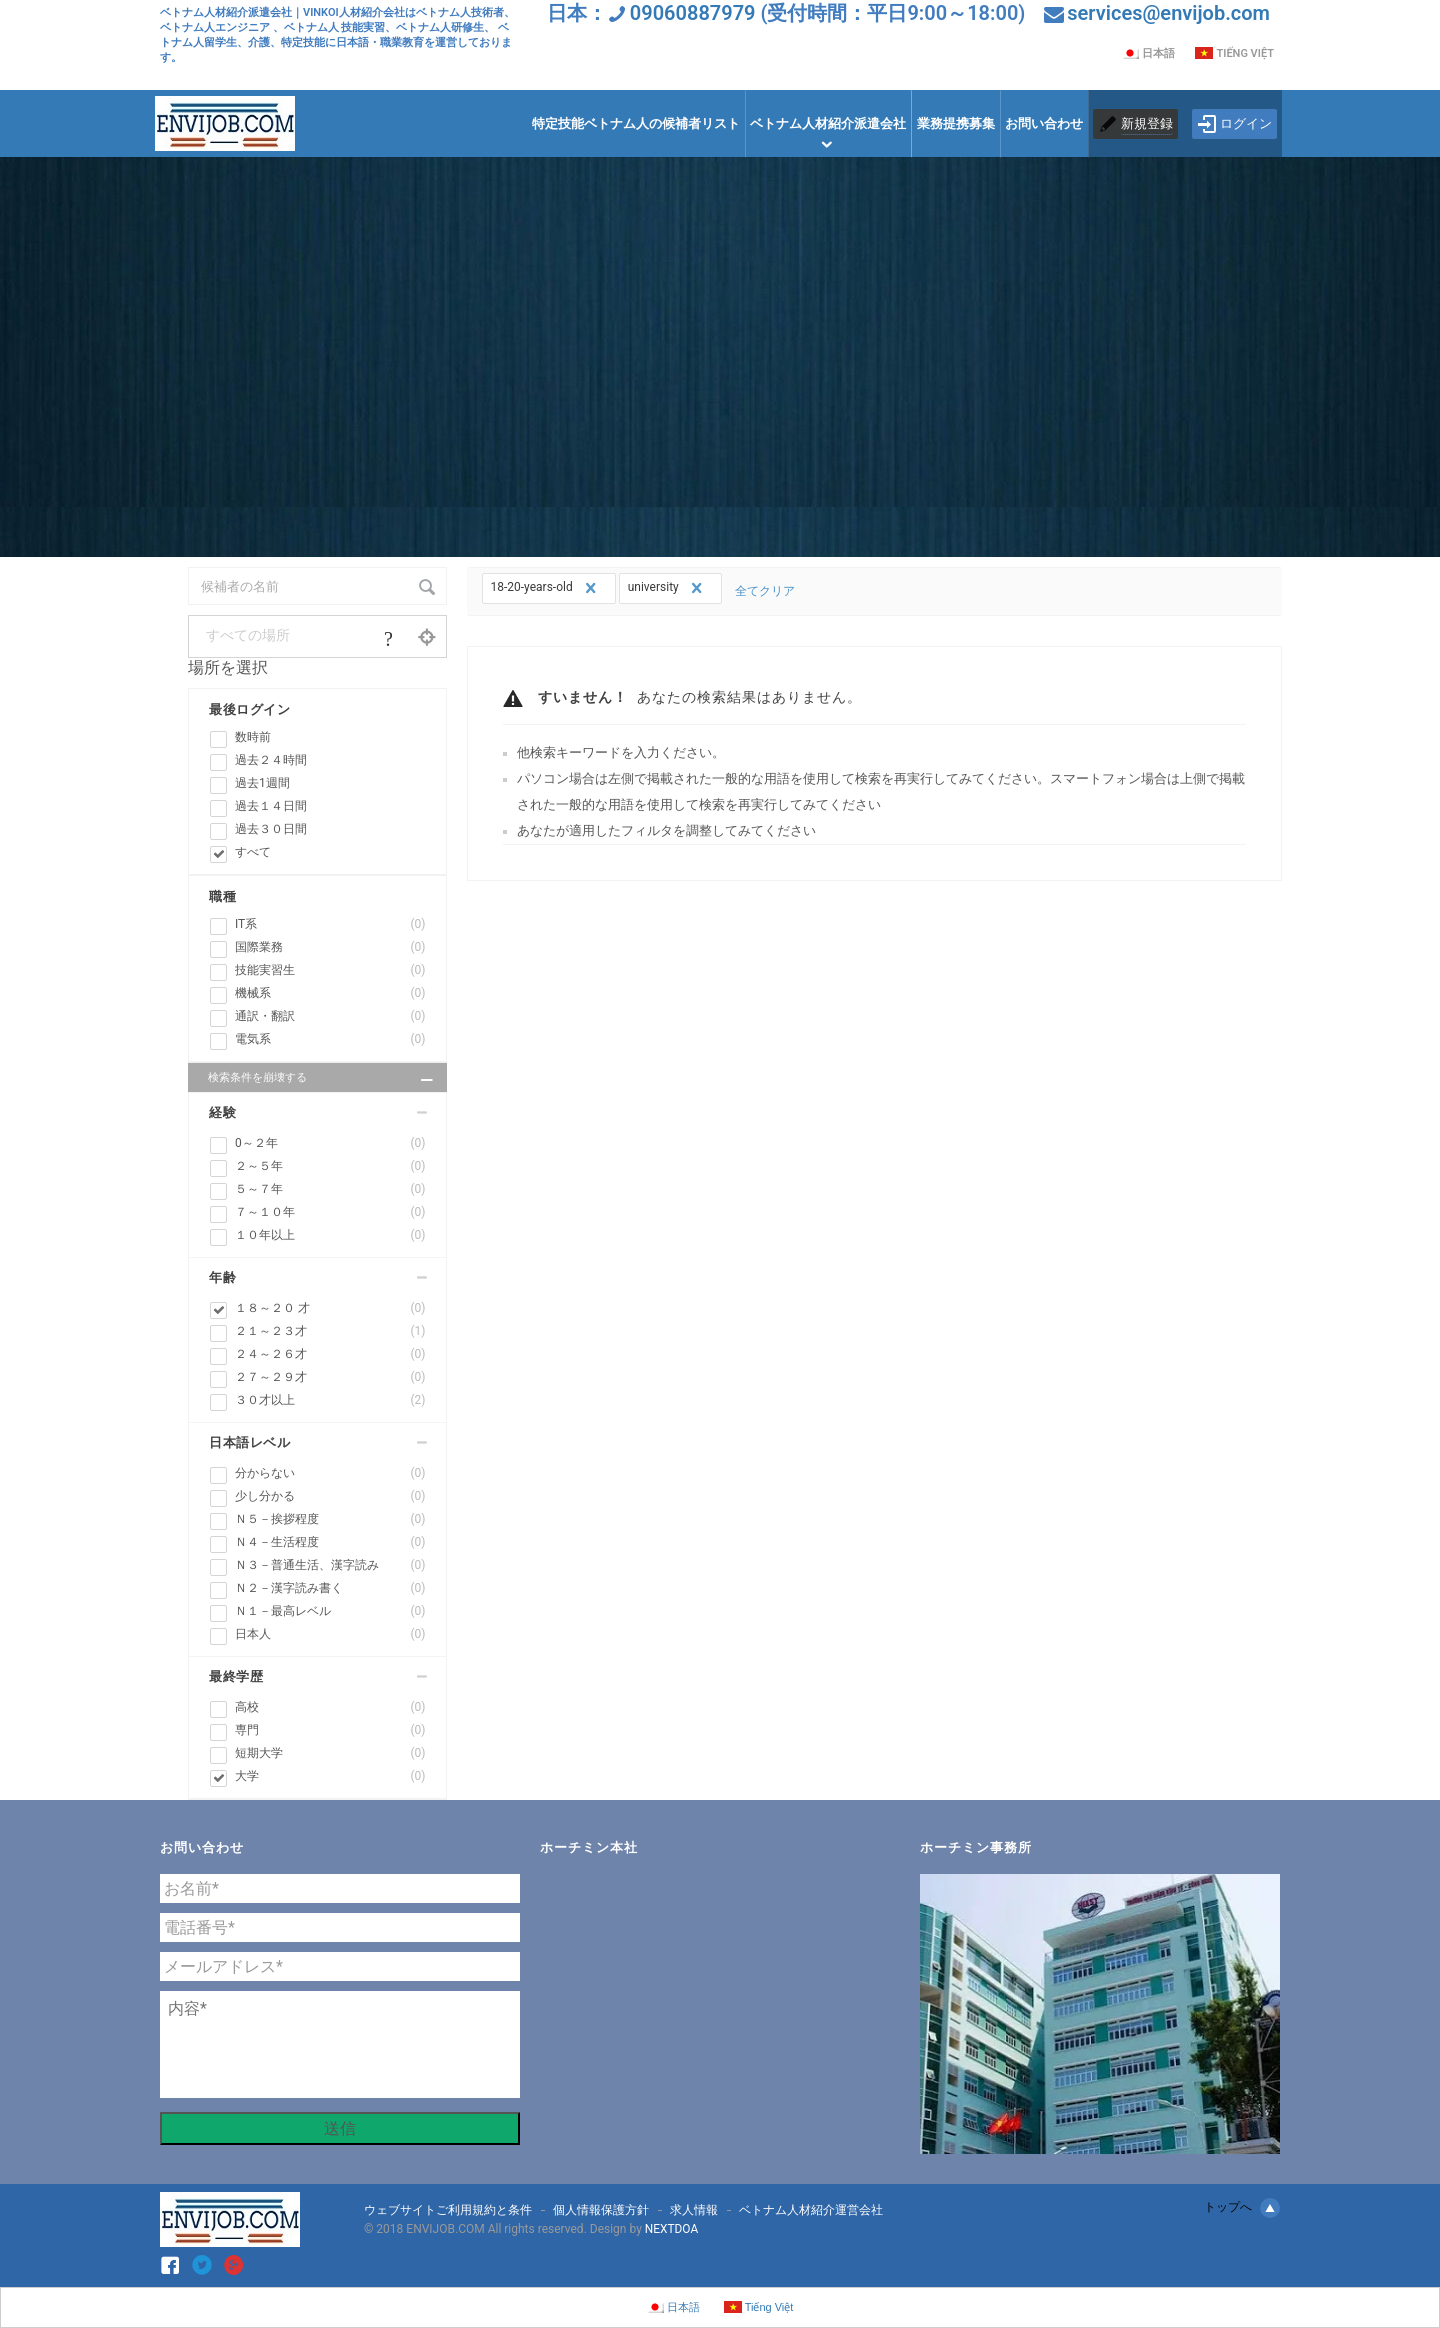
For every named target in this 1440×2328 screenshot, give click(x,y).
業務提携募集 (956, 123)
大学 (330, 1776)
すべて (253, 852)
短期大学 (330, 1753)
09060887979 (693, 13)
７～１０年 (330, 1212)
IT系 (330, 924)
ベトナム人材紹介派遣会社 (828, 123)
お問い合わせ (1044, 123)
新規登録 (1147, 123)
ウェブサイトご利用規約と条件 (448, 2210)
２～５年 (330, 1166)
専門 (330, 1730)
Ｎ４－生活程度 (330, 1542)
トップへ (1242, 2208)
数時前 (253, 737)
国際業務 (330, 947)
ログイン (1234, 124)
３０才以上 (330, 1400)
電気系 (330, 1039)
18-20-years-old (546, 588)
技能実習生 (330, 970)
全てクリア (764, 591)
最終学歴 (236, 1676)
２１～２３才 (330, 1331)
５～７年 (330, 1189)
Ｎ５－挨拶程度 (330, 1519)
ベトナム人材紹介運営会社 (811, 2210)
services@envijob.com (1168, 13)
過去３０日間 (271, 829)
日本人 (330, 1634)
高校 (330, 1707)
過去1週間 (262, 783)
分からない (330, 1473)
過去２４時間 (271, 760)
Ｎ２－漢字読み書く (330, 1588)
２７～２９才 (330, 1377)
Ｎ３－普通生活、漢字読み (330, 1565)
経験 (222, 1112)
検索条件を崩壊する (322, 1080)
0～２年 (330, 1143)
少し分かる (330, 1496)
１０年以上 (330, 1235)
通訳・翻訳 (330, 1016)
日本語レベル (249, 1442)
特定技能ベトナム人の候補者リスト (636, 123)
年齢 (222, 1277)
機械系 (330, 993)
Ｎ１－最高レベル (330, 1611)
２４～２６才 (330, 1354)
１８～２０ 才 (330, 1308)
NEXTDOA (672, 2229)
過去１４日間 (271, 806)
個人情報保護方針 (601, 2210)
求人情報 (694, 2210)
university (667, 588)
